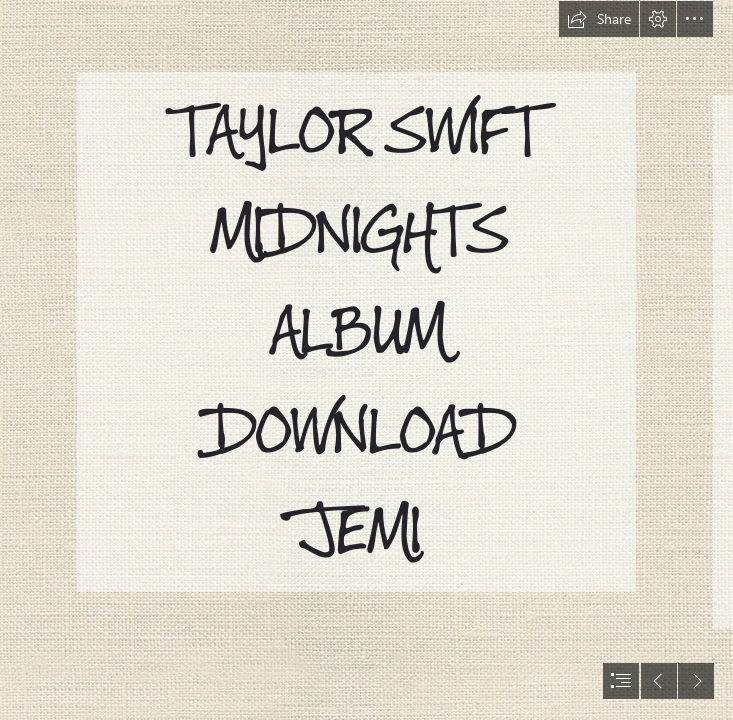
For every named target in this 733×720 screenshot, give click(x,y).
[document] (366, 360)
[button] (599, 19)
